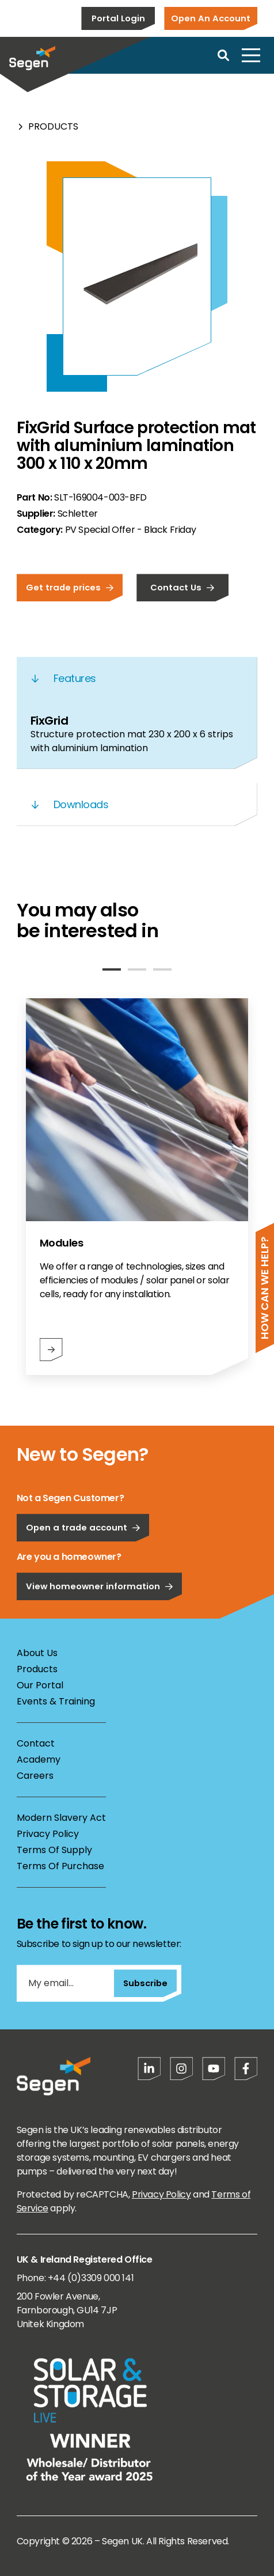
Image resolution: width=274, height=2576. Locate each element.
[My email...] (65, 1983)
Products (53, 126)
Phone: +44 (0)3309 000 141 (75, 2278)
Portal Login (118, 18)
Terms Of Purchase (60, 1866)
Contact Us (182, 587)
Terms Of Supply (54, 1850)
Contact (36, 1743)
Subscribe (145, 1983)
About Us (37, 1653)
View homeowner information (99, 1586)
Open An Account (210, 18)
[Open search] (223, 55)
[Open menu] (251, 55)
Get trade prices (70, 587)
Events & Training (56, 1701)
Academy (38, 1759)
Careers (35, 1775)
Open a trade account (83, 1527)
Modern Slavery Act (61, 1817)
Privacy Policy (48, 1833)
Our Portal (40, 1685)
